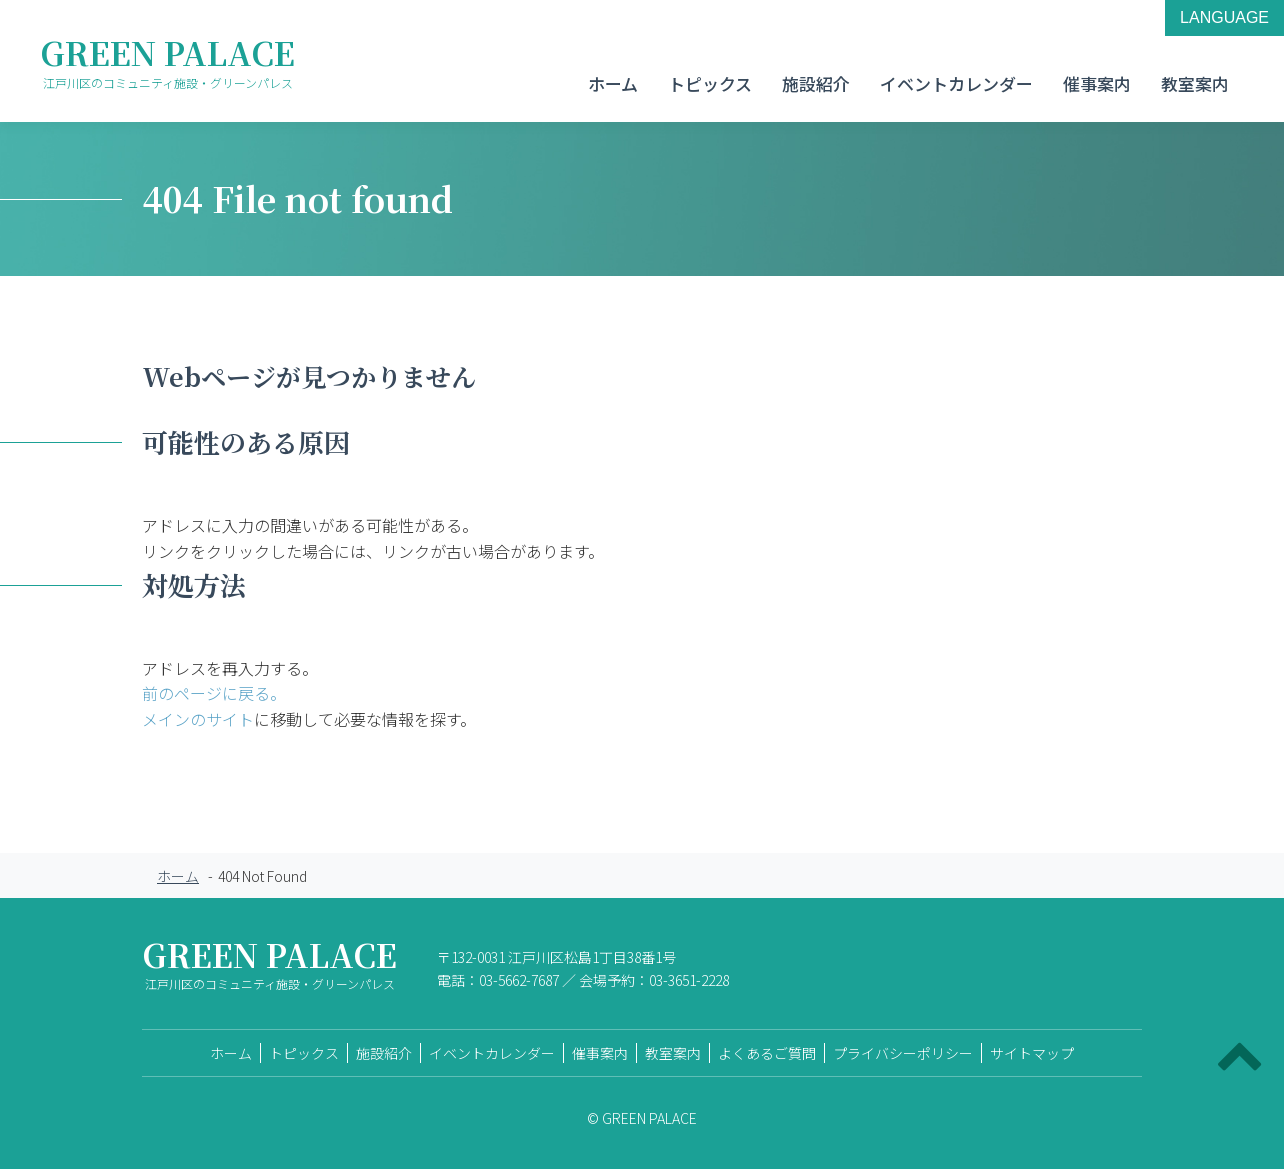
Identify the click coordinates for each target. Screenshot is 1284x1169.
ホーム (613, 83)
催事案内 (1097, 83)
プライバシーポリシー (903, 1053)
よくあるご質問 (767, 1053)
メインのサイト (198, 719)
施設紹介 (816, 83)
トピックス (710, 83)
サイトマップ (1032, 1053)
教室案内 (1195, 83)
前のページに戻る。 (214, 693)
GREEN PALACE (167, 61)
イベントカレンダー (956, 83)
